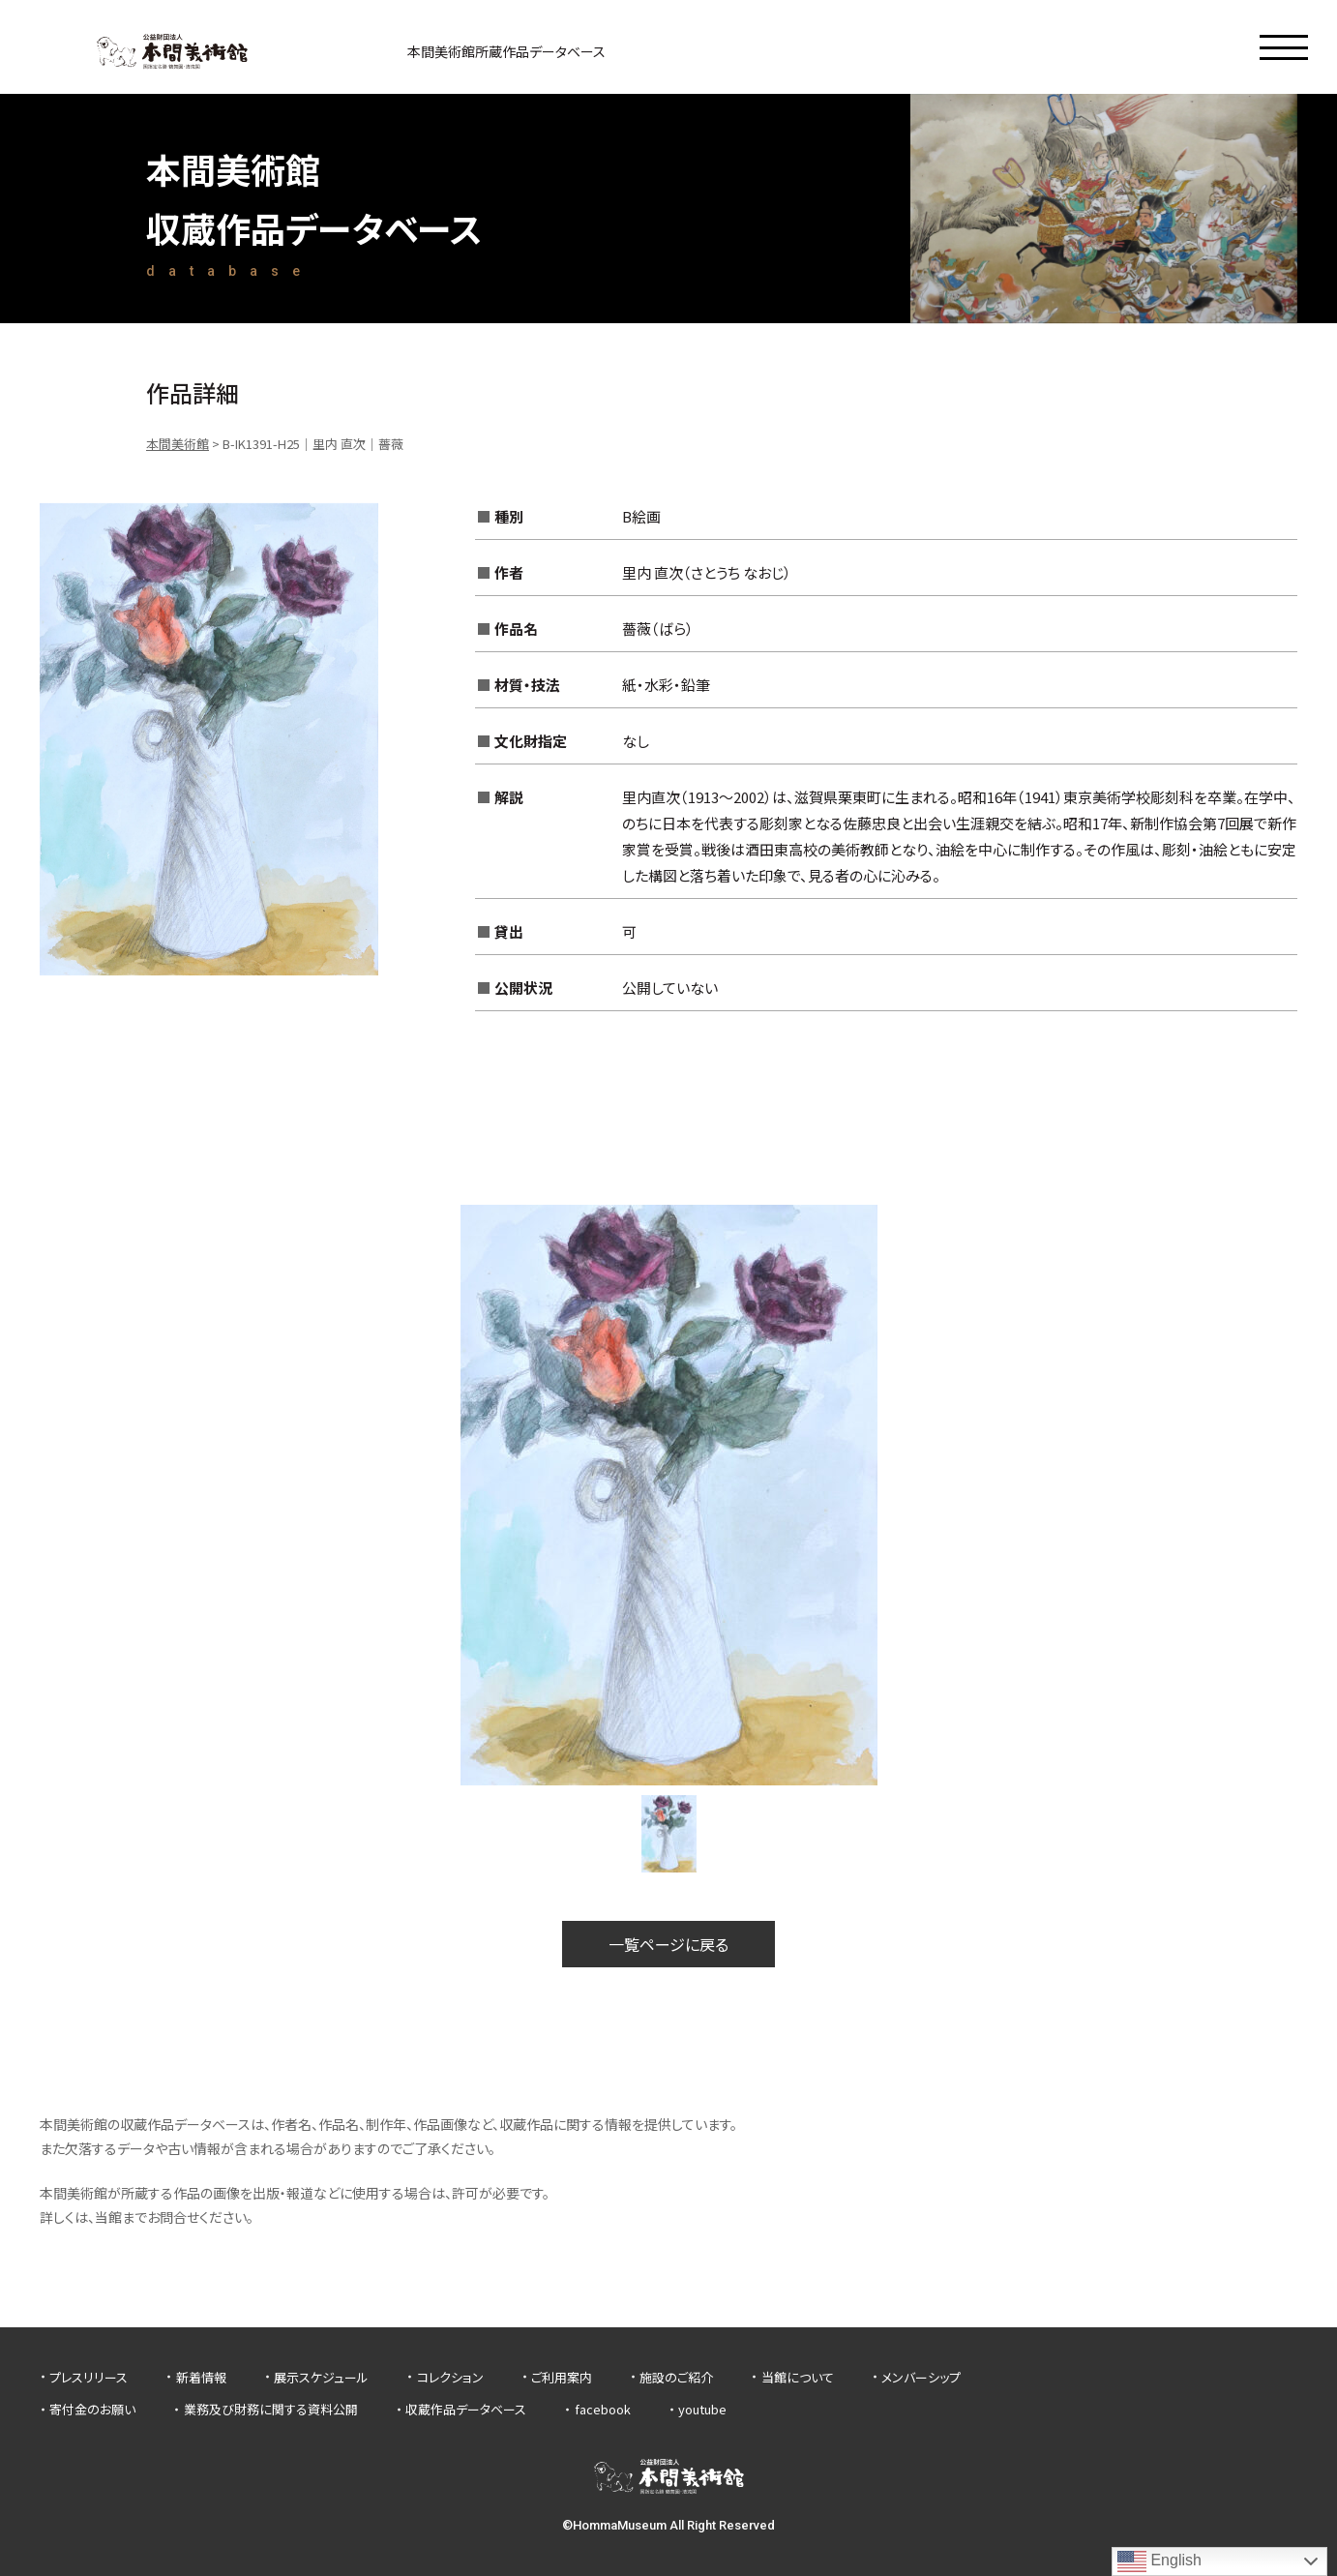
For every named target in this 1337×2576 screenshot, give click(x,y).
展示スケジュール (321, 2377)
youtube (702, 2409)
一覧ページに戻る (668, 1944)
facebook (603, 2409)
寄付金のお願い (92, 2409)
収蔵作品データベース (465, 2409)
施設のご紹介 (676, 2377)
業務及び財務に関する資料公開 (271, 2409)
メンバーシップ (921, 2377)
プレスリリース (88, 2377)
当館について (797, 2377)
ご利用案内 (561, 2377)
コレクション (450, 2377)
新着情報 (201, 2377)
